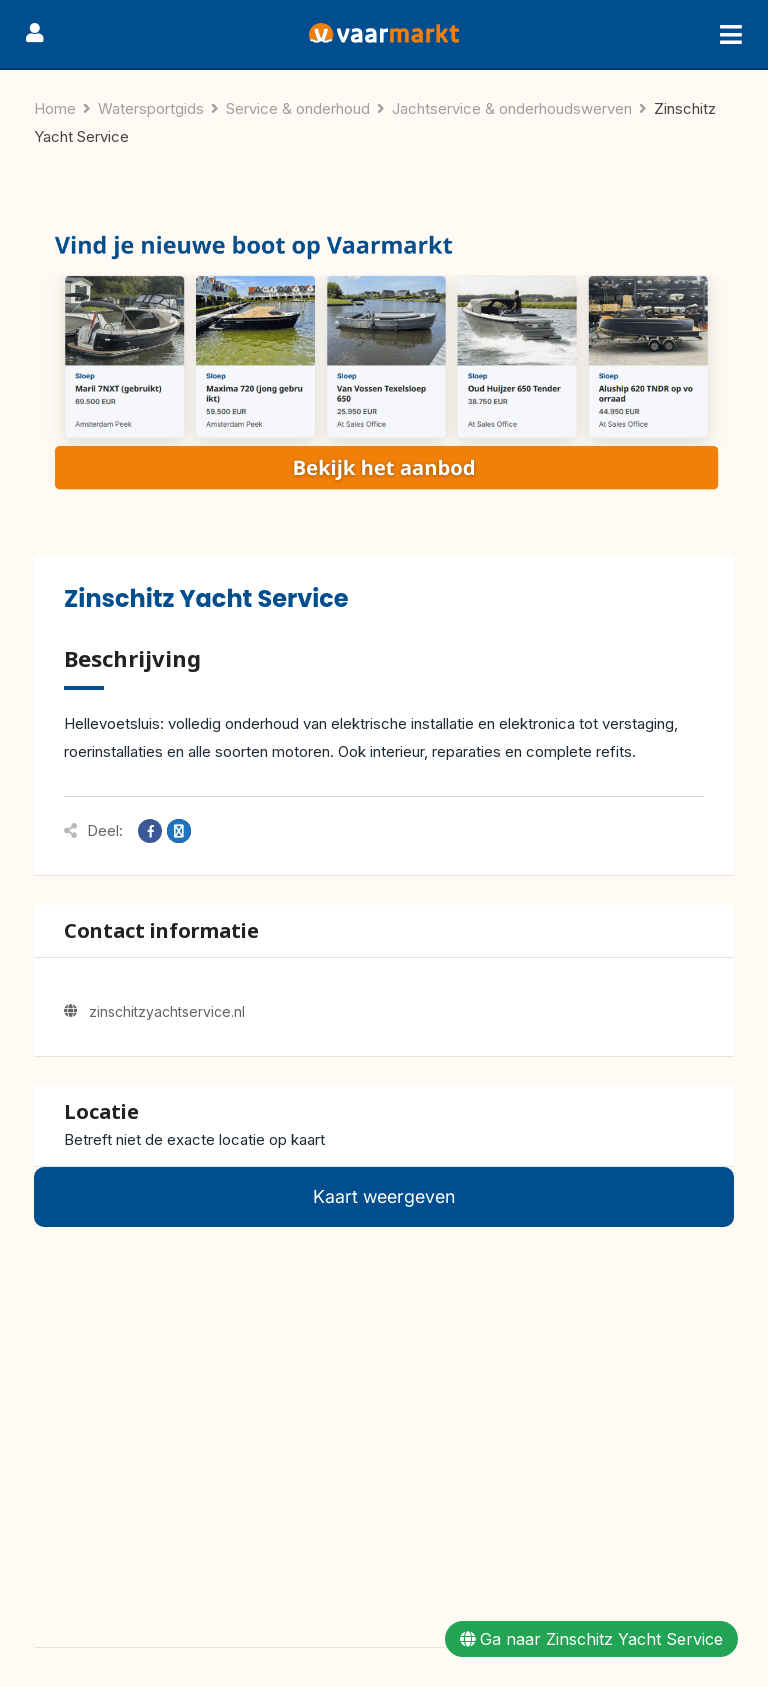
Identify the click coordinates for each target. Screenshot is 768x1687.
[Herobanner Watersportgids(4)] (384, 364)
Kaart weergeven (384, 1196)
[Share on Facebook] (150, 831)
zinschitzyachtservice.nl (167, 1011)
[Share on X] (179, 831)
